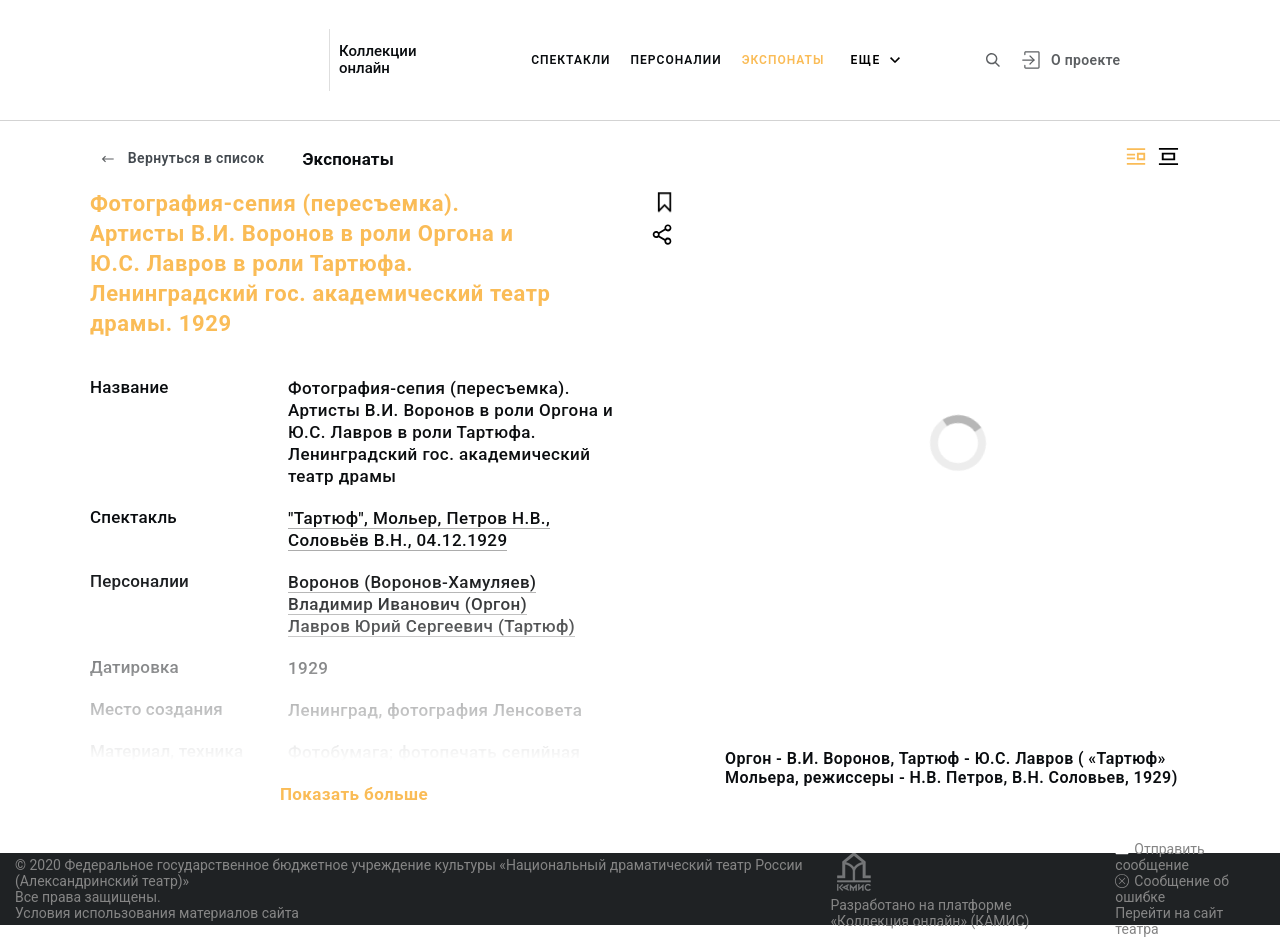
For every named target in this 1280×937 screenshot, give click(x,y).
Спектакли (570, 60)
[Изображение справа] (1136, 156)
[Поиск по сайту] (993, 60)
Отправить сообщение (1159, 857)
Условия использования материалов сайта (157, 913)
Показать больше (354, 794)
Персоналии (676, 60)
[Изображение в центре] (1168, 156)
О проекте (1085, 60)
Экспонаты (783, 60)
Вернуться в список (182, 158)
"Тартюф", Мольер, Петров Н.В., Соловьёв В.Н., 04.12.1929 (419, 529)
